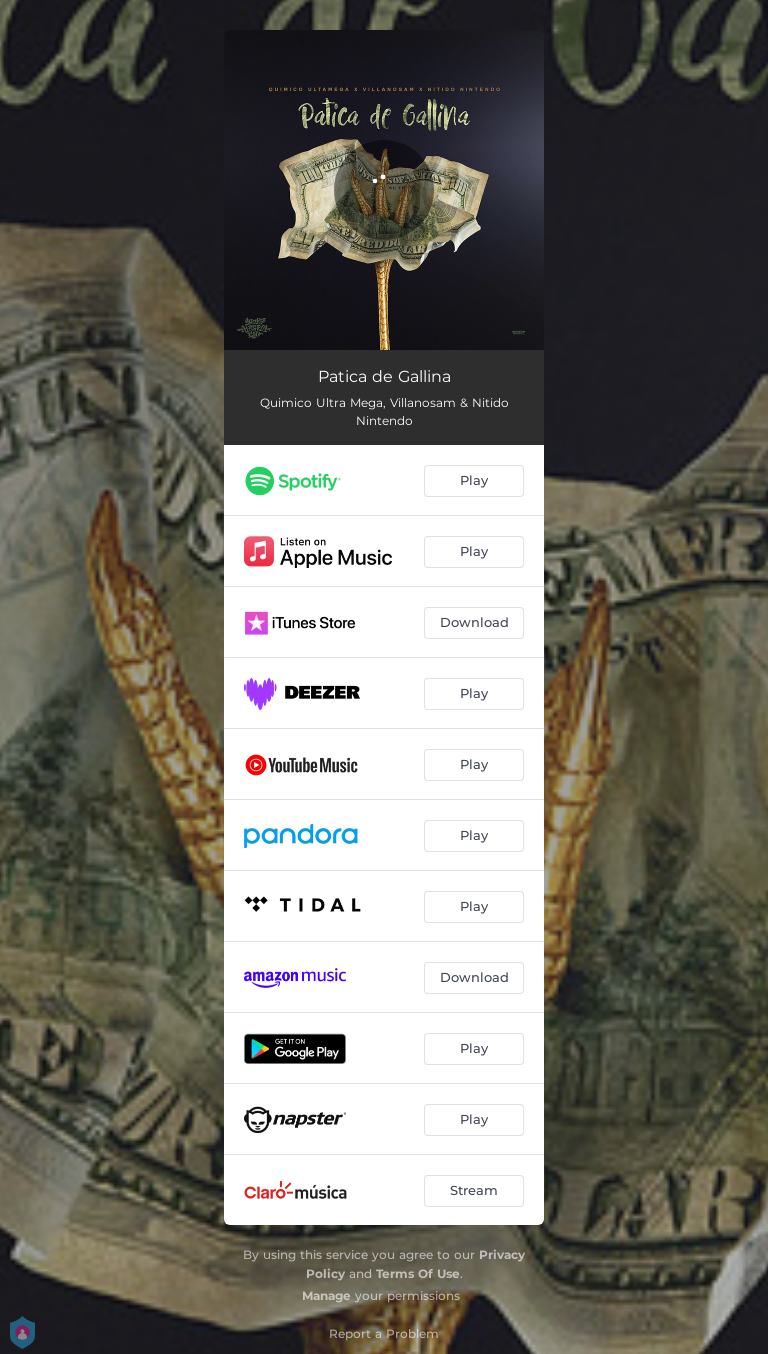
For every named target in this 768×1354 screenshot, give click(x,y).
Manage (326, 1295)
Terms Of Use (418, 1273)
